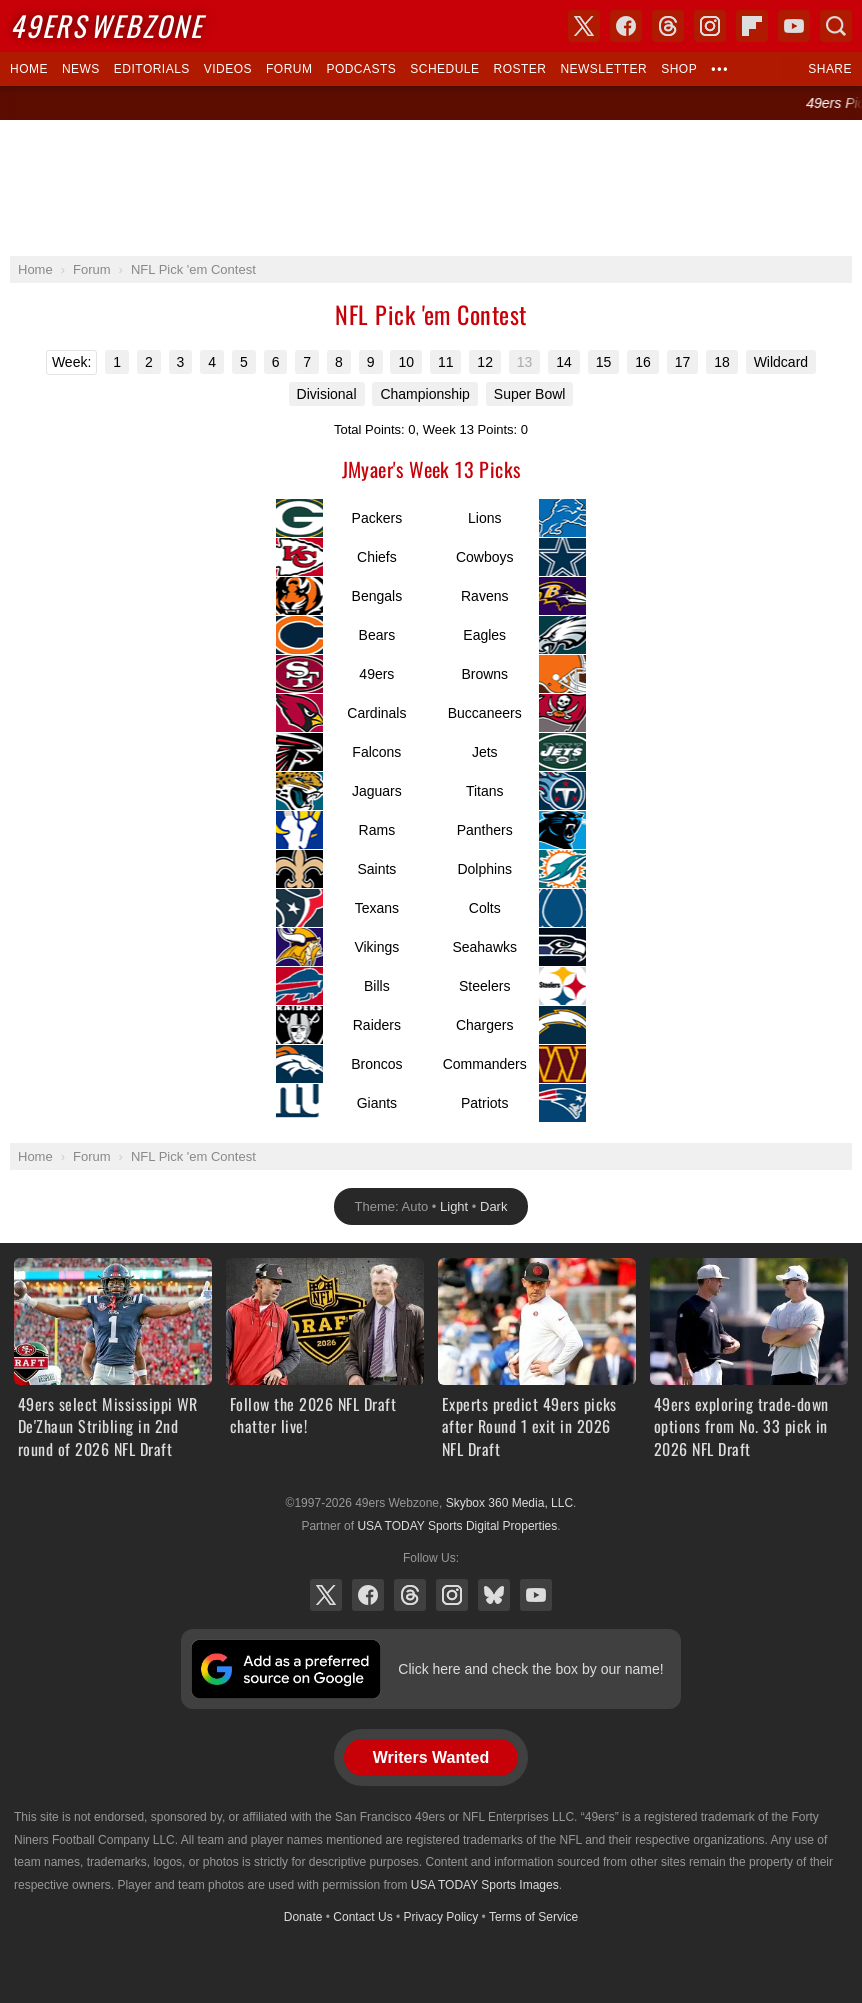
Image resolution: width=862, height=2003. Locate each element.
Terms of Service (533, 1917)
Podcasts (361, 69)
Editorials (152, 69)
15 (604, 362)
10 (406, 362)
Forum (289, 69)
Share (830, 69)
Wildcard (781, 362)
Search (836, 26)
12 (485, 362)
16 (643, 362)
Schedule (444, 69)
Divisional (327, 394)
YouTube (536, 1595)
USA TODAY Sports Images (485, 1885)
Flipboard (752, 26)
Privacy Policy (441, 1917)
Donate (303, 1917)
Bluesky (494, 1595)
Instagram (452, 1595)
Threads (410, 1595)
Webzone (106, 25)
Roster (519, 69)
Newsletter (603, 69)
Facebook (368, 1595)
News (81, 69)
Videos (228, 69)
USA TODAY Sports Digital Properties (457, 1526)
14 (564, 362)
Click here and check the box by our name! (530, 1669)
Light (454, 1206)
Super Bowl (530, 394)
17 (683, 362)
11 (446, 362)
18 (722, 362)
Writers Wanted (431, 1757)
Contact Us (362, 1917)
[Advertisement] (431, 188)
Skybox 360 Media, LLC (509, 1503)
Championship (425, 394)
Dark (493, 1206)
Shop (679, 69)
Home (29, 69)
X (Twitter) (326, 1595)
